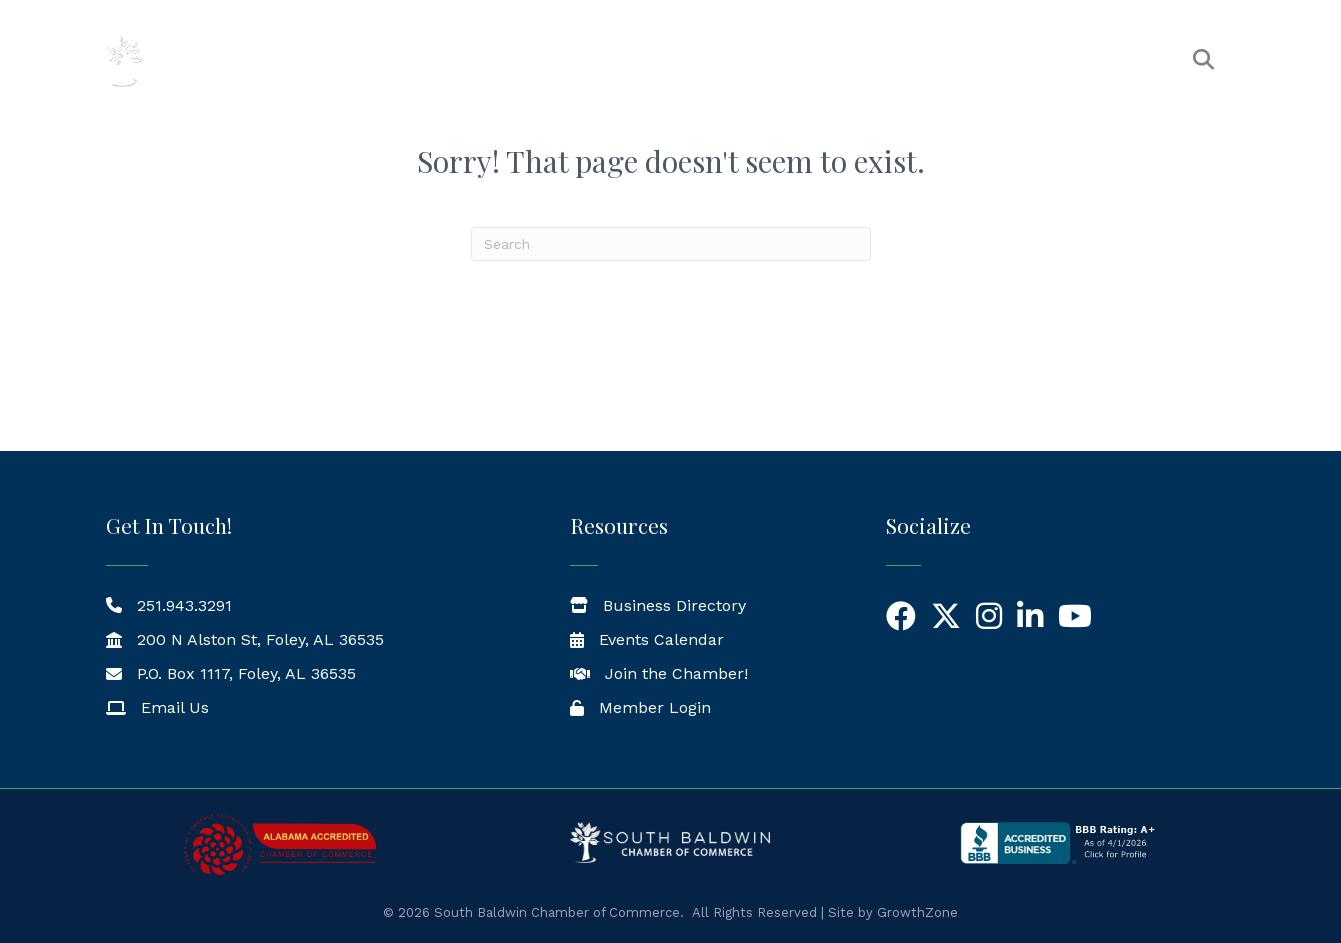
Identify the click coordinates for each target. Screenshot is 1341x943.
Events (818, 60)
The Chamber (580, 60)
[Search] (671, 244)
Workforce (1110, 60)
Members (713, 60)
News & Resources (957, 60)
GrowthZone (917, 912)
